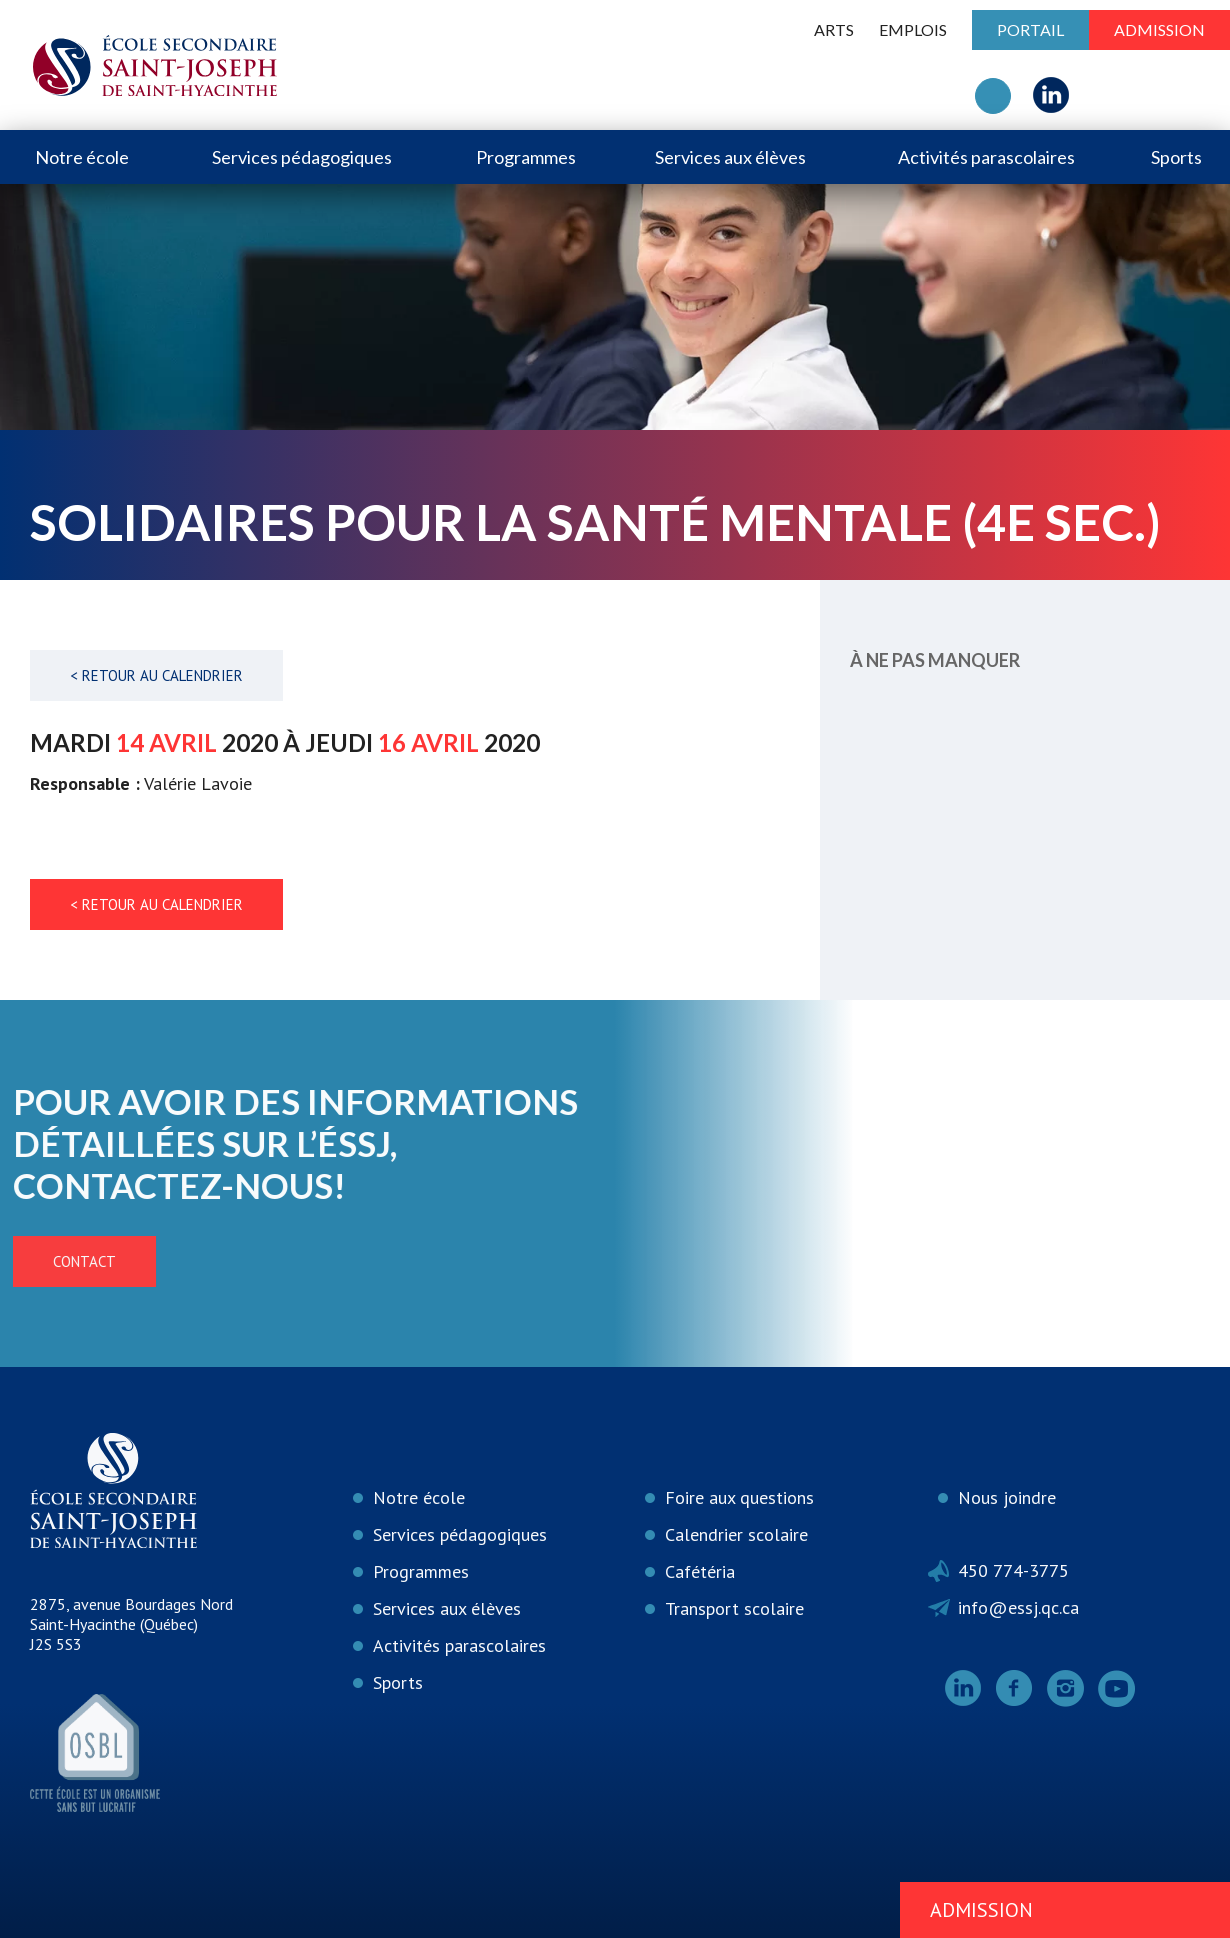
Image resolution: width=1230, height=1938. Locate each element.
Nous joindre (1007, 1497)
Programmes (526, 157)
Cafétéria (700, 1571)
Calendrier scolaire (736, 1534)
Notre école (82, 157)
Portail (1030, 29)
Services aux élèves (730, 157)
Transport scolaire (734, 1608)
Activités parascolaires (986, 157)
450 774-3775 (1013, 1570)
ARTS (834, 29)
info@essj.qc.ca (1018, 1607)
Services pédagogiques (302, 157)
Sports (1176, 157)
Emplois (913, 29)
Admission (1159, 29)
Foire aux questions (739, 1497)
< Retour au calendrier (156, 675)
